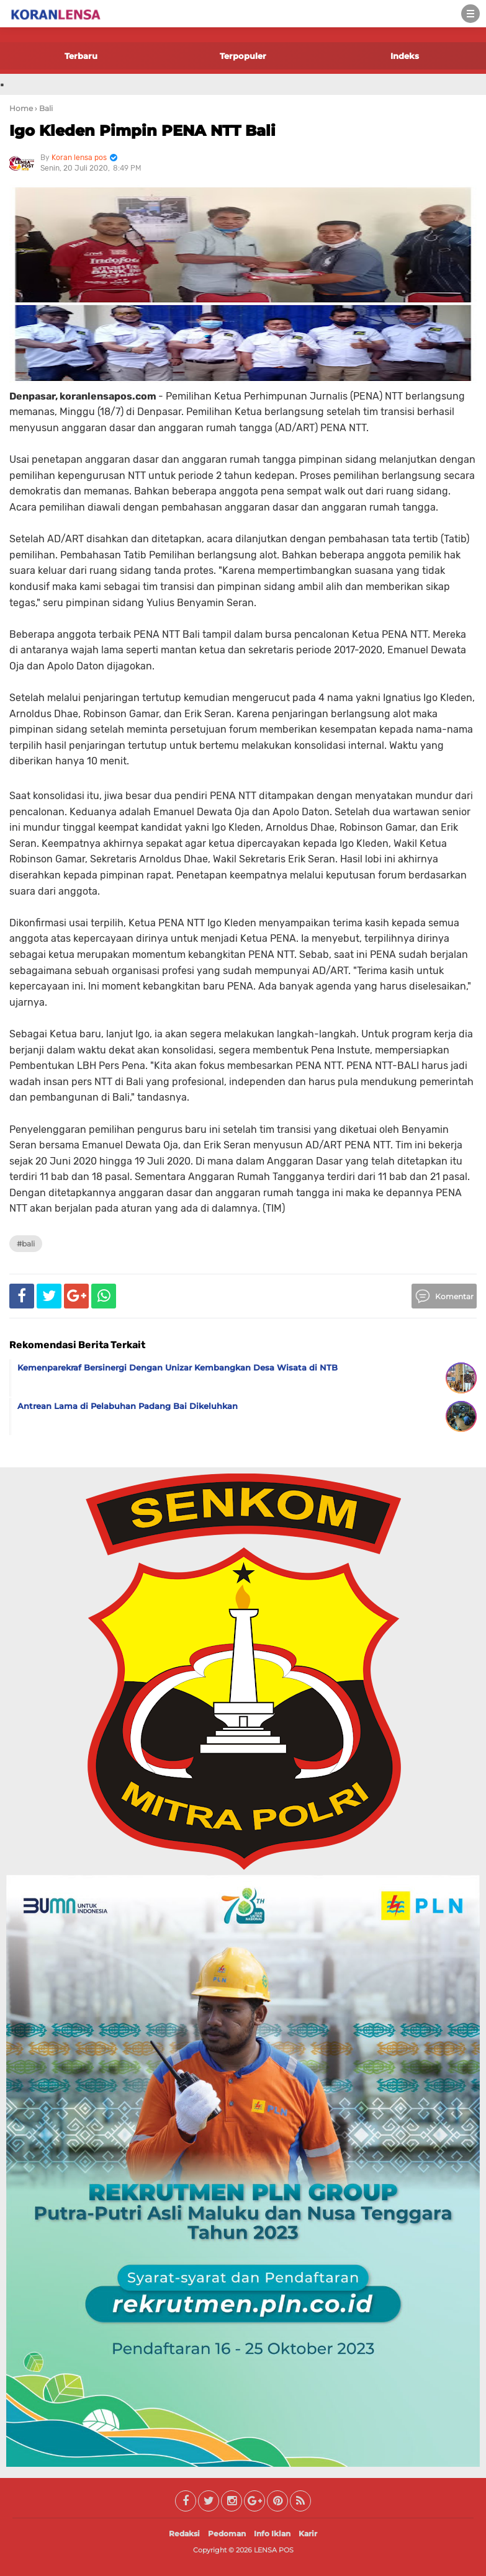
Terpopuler (243, 56)
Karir (308, 2533)
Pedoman (227, 2533)
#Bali (26, 1243)
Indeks (404, 56)
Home (21, 108)
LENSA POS (274, 2550)
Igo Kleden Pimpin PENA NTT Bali (142, 131)
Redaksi (184, 2533)
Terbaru (81, 56)
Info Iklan (272, 2533)
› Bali (44, 108)
